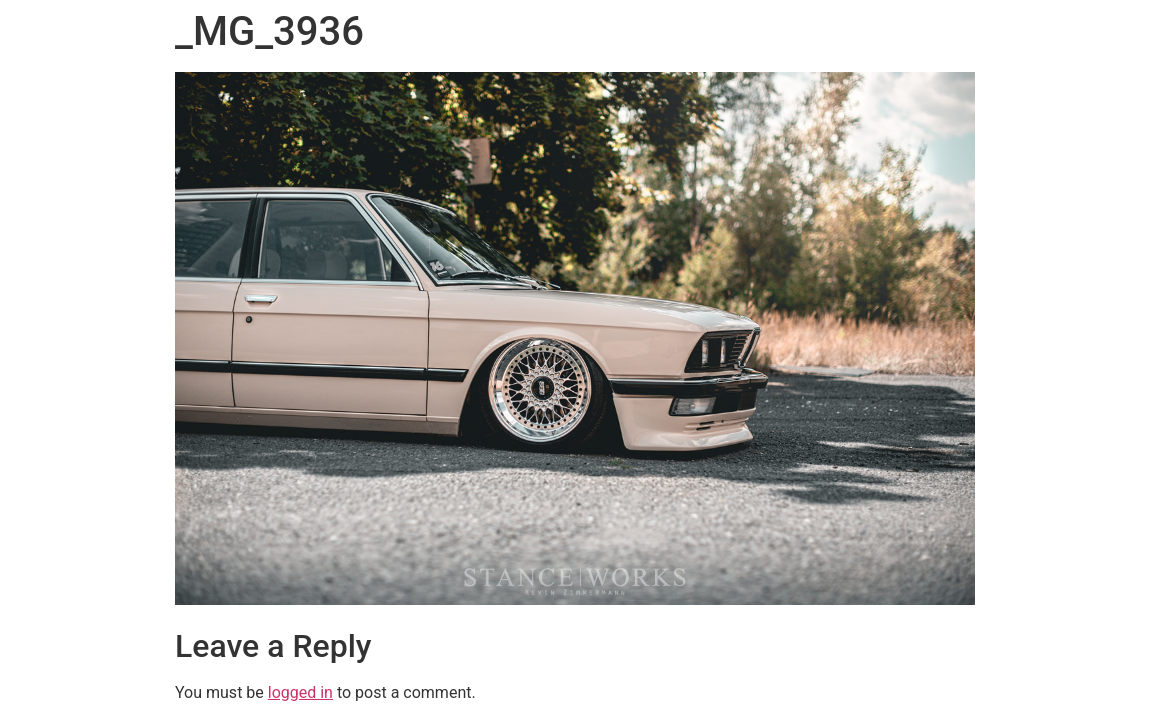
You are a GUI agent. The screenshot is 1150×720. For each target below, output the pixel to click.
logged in (300, 692)
